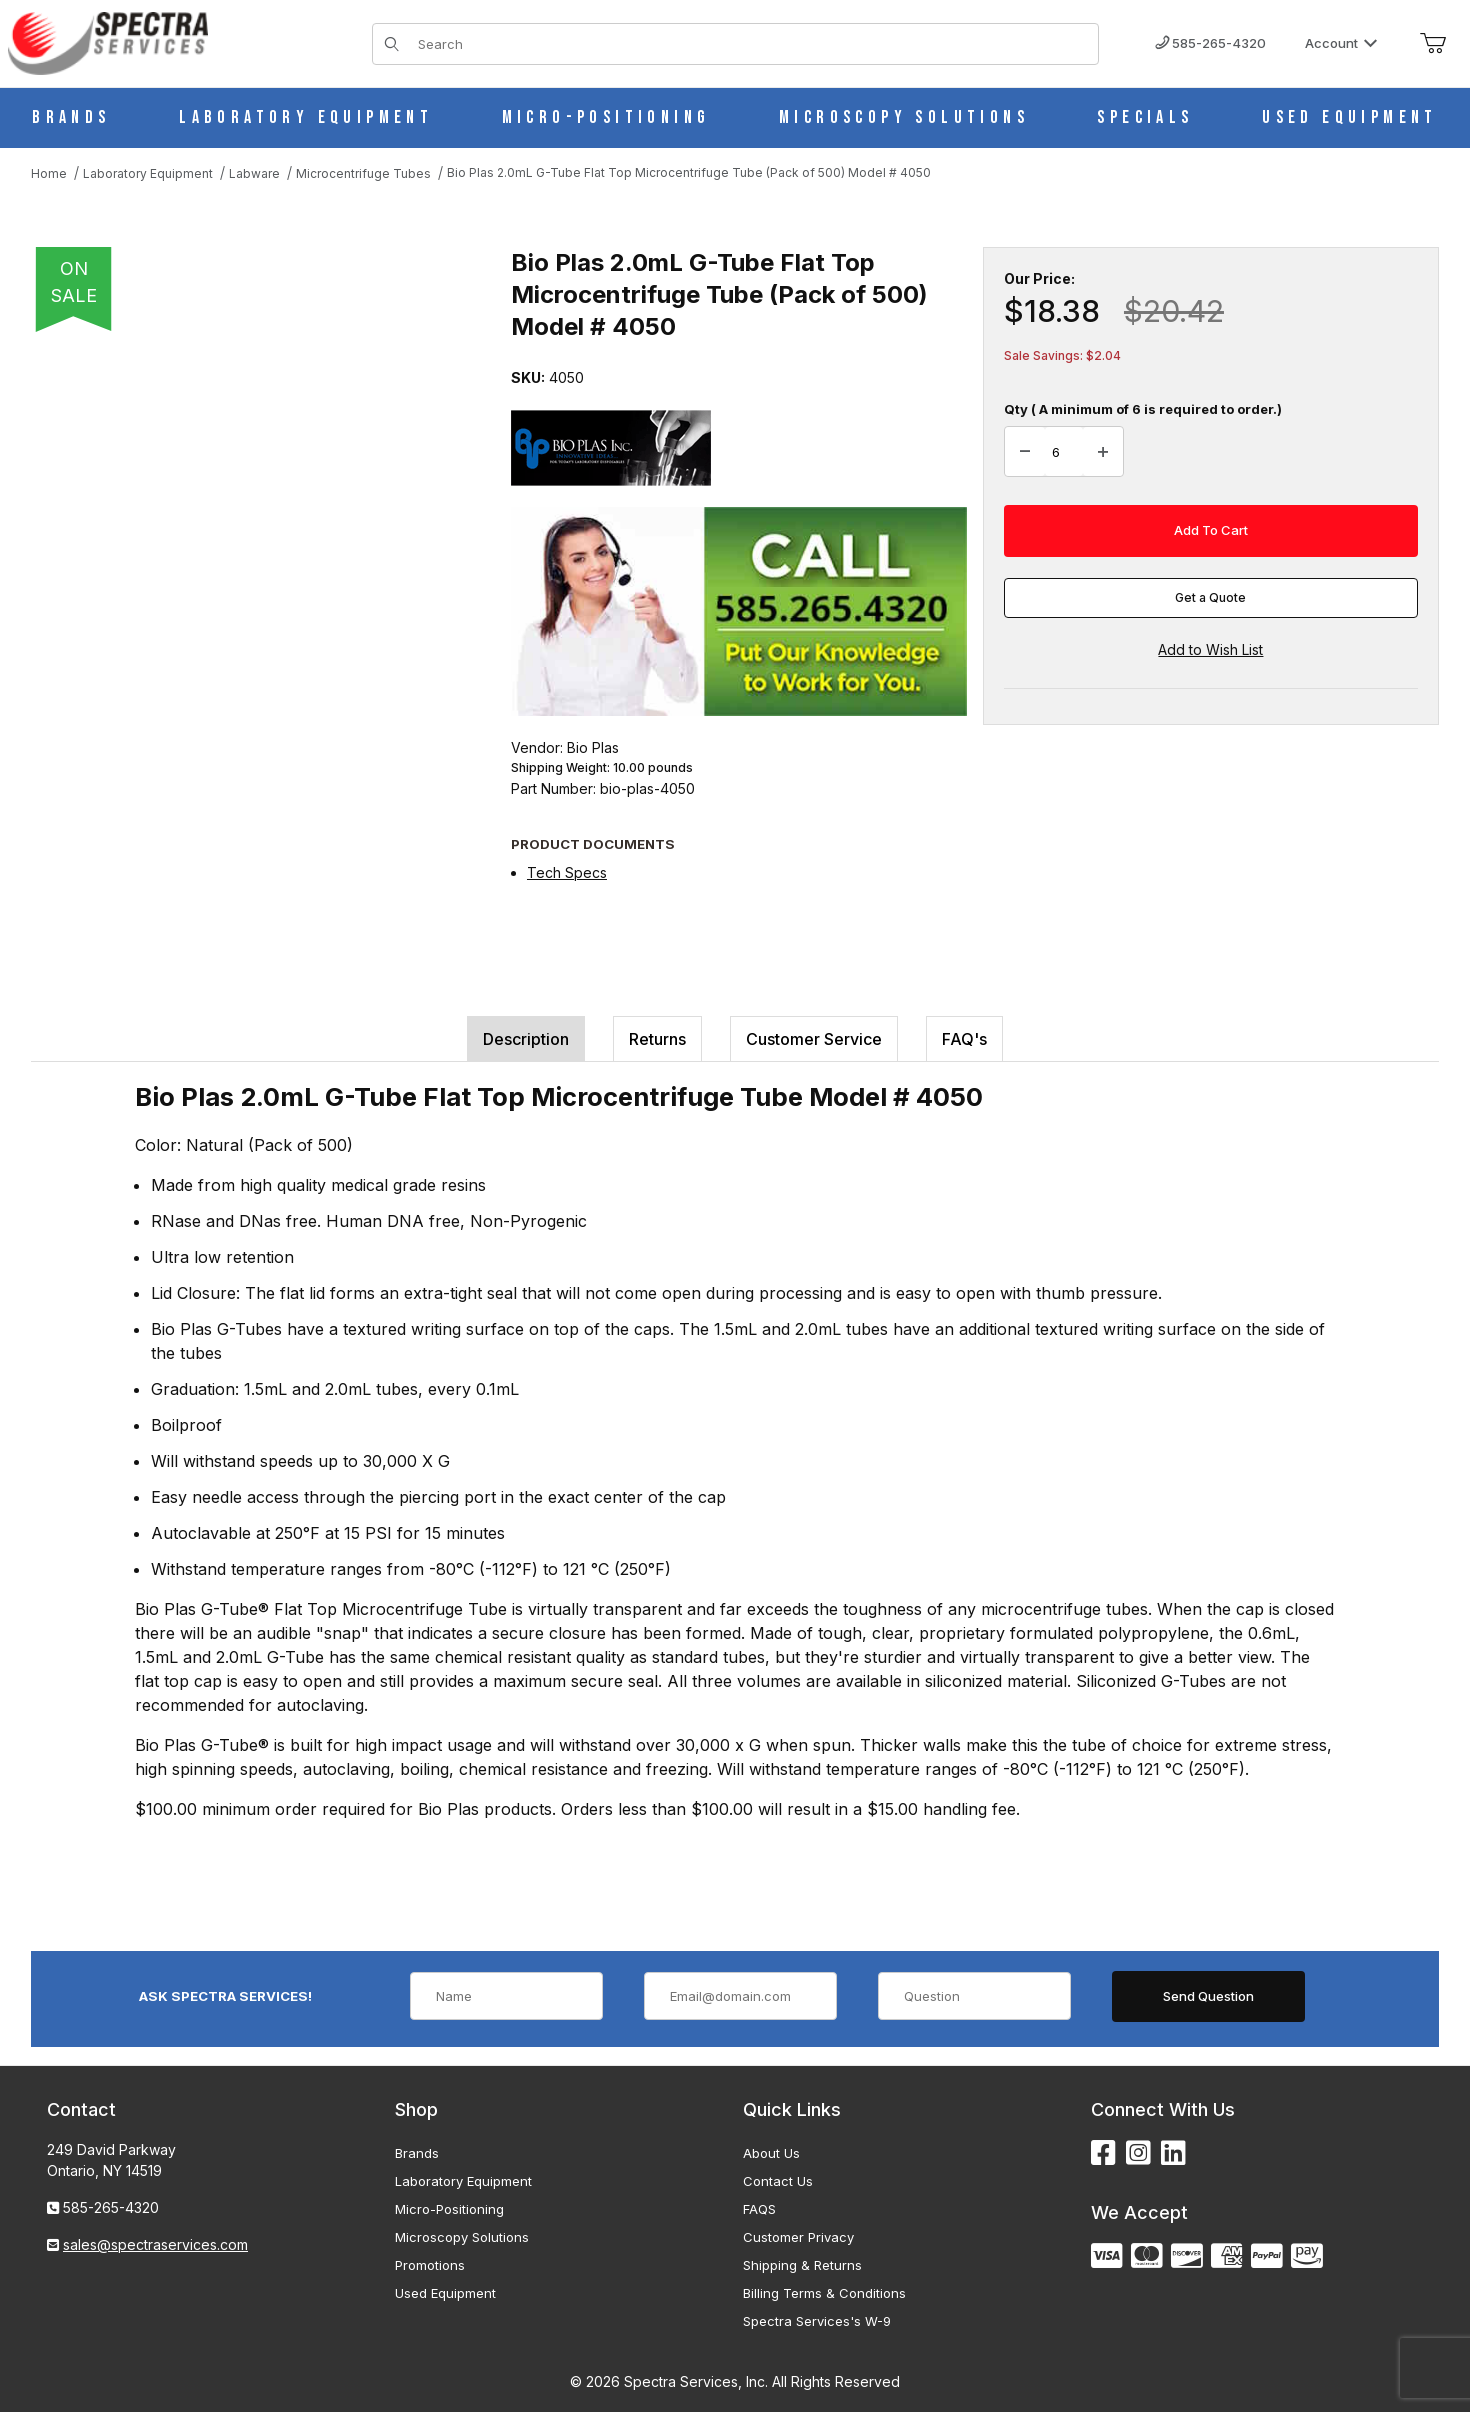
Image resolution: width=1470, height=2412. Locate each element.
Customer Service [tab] (814, 1039)
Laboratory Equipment (463, 2181)
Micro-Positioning (449, 2209)
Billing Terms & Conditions (824, 2293)
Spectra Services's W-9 (817, 2321)
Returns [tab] (657, 1039)
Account (1341, 43)
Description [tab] (526, 1039)
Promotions (430, 2265)
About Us (771, 2153)
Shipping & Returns (802, 2265)
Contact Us (778, 2181)
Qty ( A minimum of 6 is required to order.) (1143, 409)
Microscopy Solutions (462, 2237)
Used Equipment (445, 2293)
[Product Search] (752, 44)
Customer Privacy (798, 2237)
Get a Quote (1210, 597)
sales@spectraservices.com (155, 2244)
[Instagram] (1138, 2153)
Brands (417, 2153)
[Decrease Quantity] (1025, 452)
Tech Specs (567, 872)
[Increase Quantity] (1103, 452)
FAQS (759, 2209)
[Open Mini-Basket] (1433, 44)
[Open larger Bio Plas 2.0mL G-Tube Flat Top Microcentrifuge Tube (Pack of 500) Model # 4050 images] (251, 540)
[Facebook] (1103, 2153)
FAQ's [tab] (964, 1039)
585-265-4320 (1210, 43)
